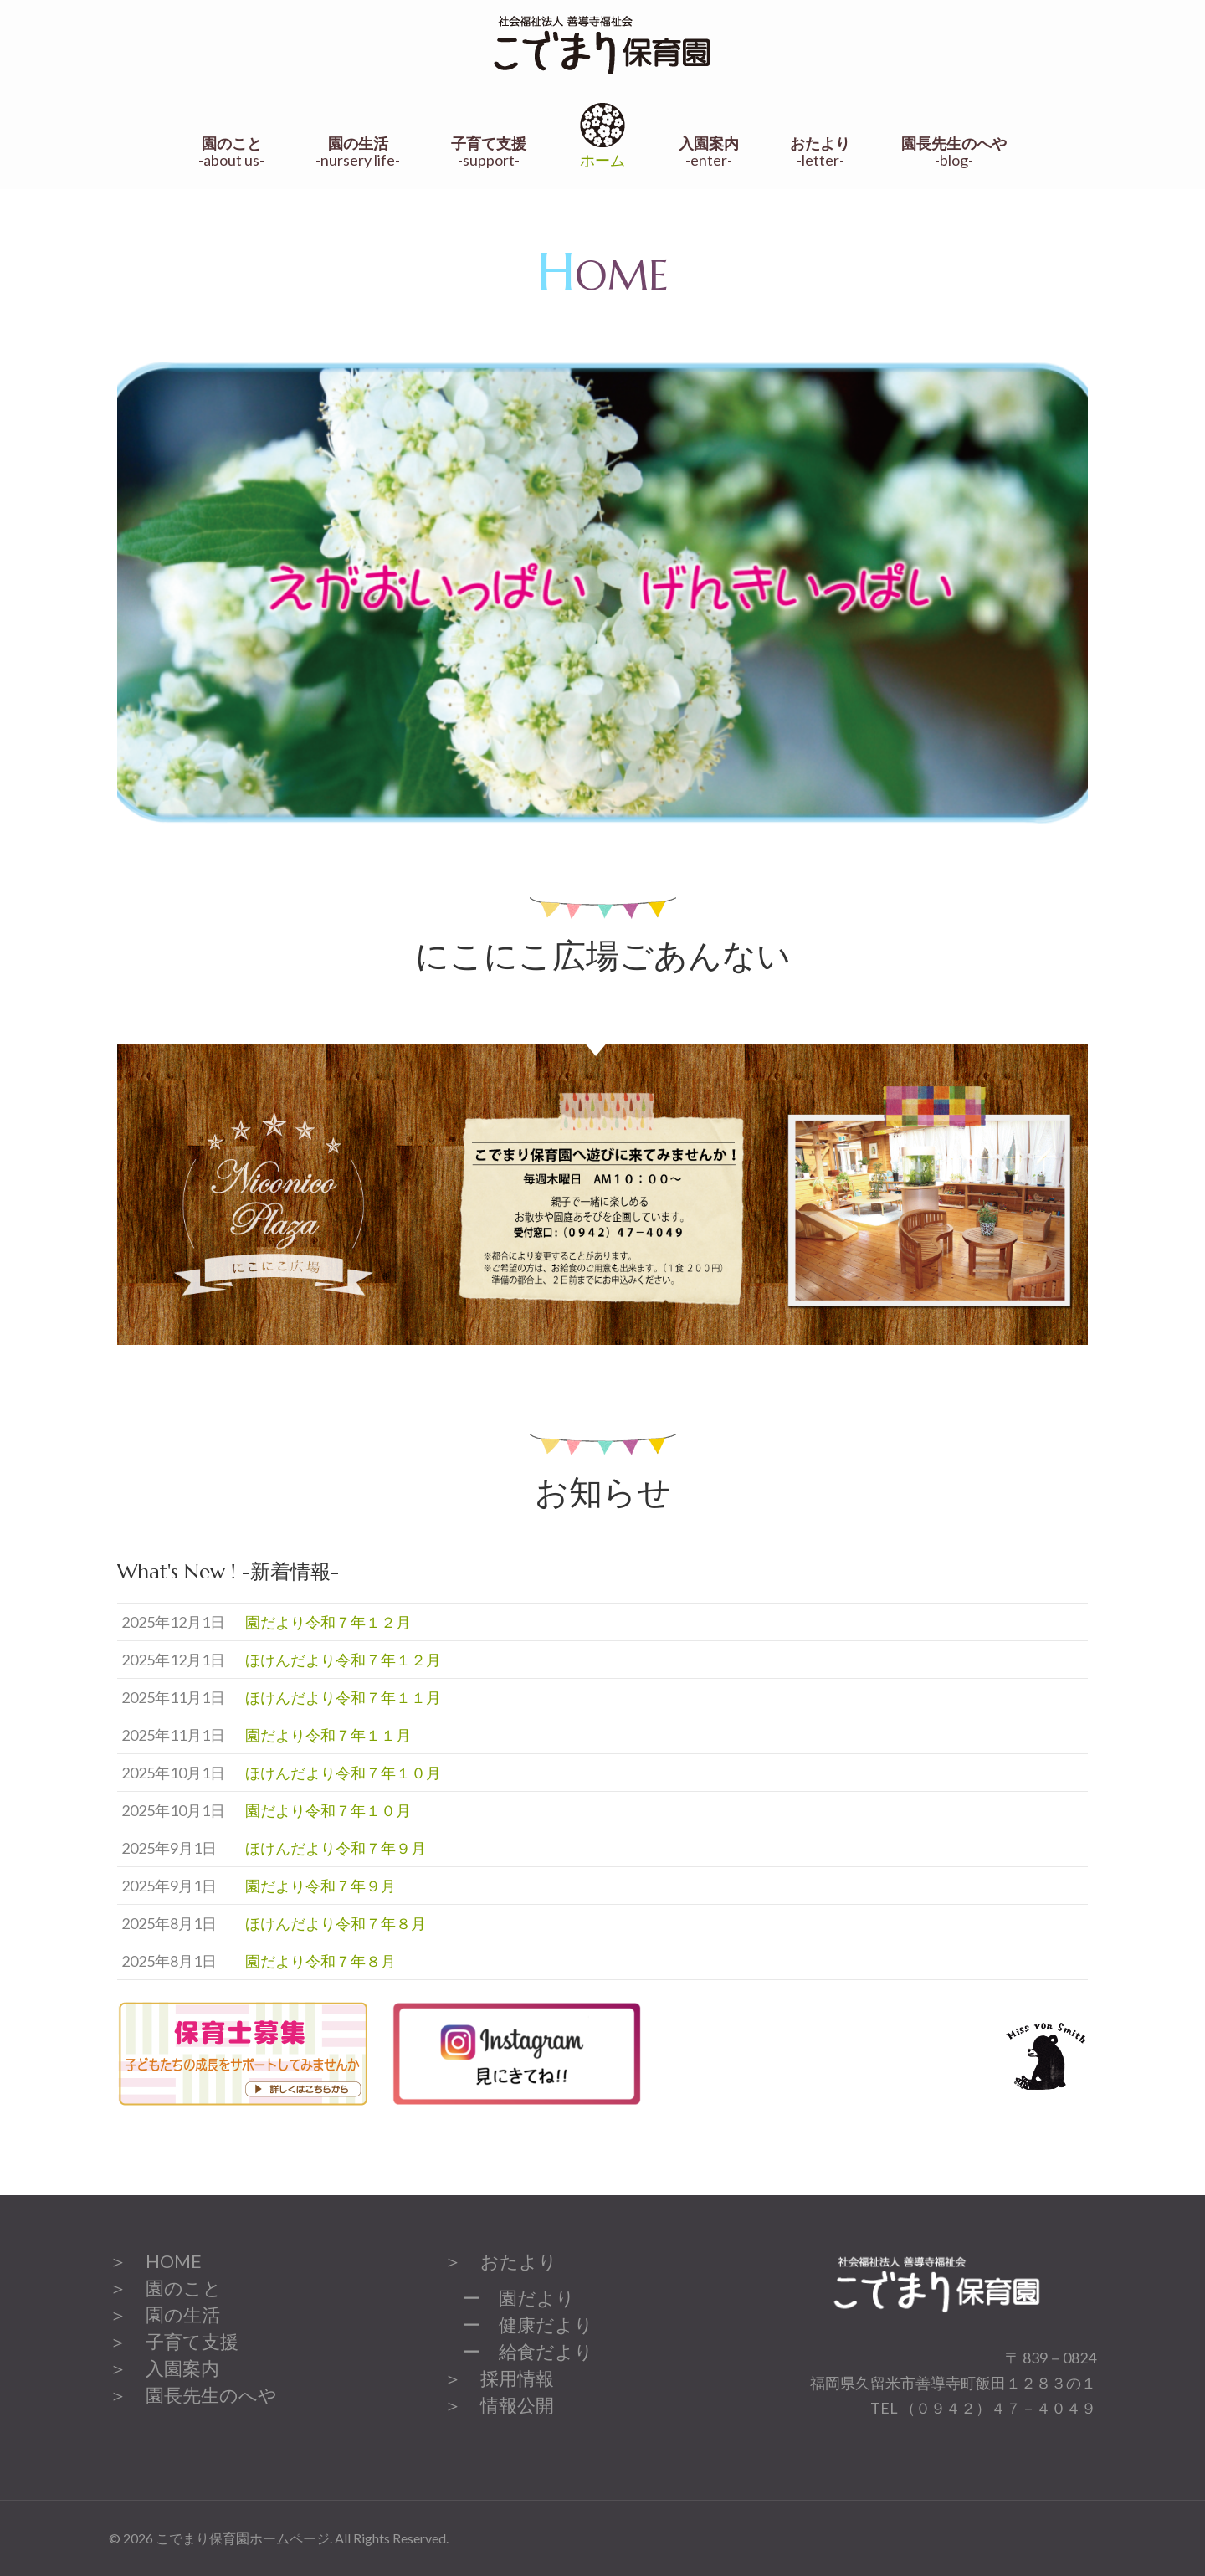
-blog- (954, 152)
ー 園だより (509, 2297)
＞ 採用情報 (499, 2378)
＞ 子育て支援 (173, 2341)
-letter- (820, 152)
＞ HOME (155, 2261)
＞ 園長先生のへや (193, 2395)
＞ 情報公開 (499, 2405)
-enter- (709, 152)
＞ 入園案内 (164, 2368)
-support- (488, 152)
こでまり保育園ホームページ (243, 2538)
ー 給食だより (518, 2351)
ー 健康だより (518, 2324)
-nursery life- (357, 152)
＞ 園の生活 (164, 2314)
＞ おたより (500, 2261)
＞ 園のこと (165, 2287)
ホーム (602, 134)
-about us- (231, 152)
